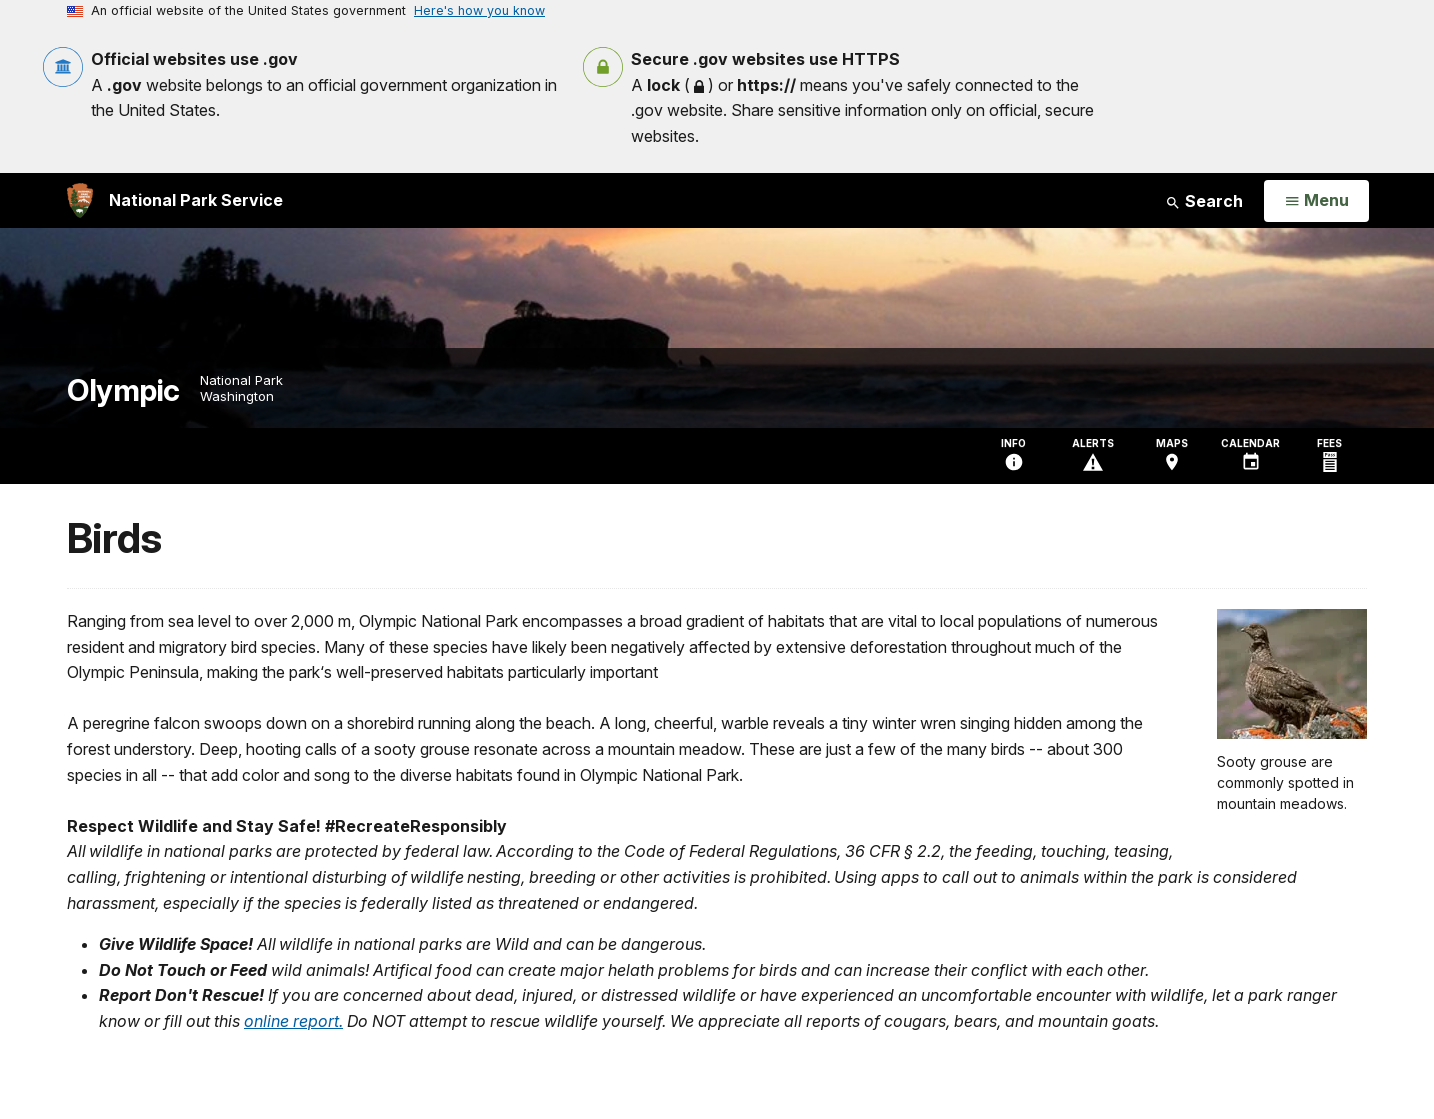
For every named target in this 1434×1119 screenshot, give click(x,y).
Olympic (123, 390)
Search (1204, 201)
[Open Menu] (1316, 201)
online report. (293, 1021)
